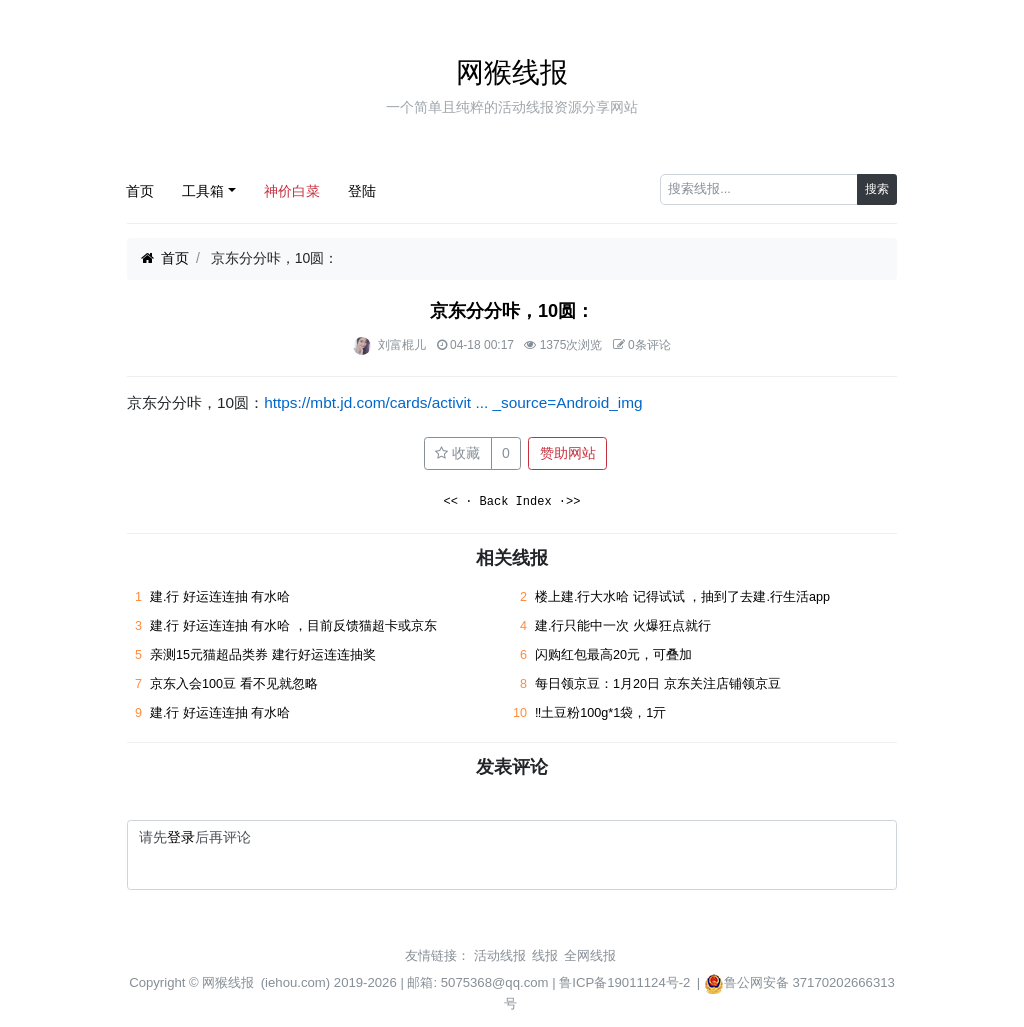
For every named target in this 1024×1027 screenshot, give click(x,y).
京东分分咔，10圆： (512, 311)
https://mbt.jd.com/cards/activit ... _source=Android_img (453, 402)
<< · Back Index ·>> (512, 502)
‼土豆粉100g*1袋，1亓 (600, 713)
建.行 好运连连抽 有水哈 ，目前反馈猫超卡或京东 (293, 626)
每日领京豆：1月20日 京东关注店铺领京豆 (658, 684)
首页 (140, 191)
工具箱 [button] (203, 191)
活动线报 (500, 955)
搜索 (877, 189)
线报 (545, 955)
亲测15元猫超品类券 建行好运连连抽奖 (264, 655)
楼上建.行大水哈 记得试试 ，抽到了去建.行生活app (682, 597)
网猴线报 (512, 72)
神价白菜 (292, 191)
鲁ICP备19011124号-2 (624, 982)
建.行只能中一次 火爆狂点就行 (623, 626)
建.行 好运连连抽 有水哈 (220, 597)
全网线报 (590, 955)
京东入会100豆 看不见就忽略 (234, 684)
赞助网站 (568, 453)
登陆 (362, 191)
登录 (181, 837)
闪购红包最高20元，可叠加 (613, 655)
